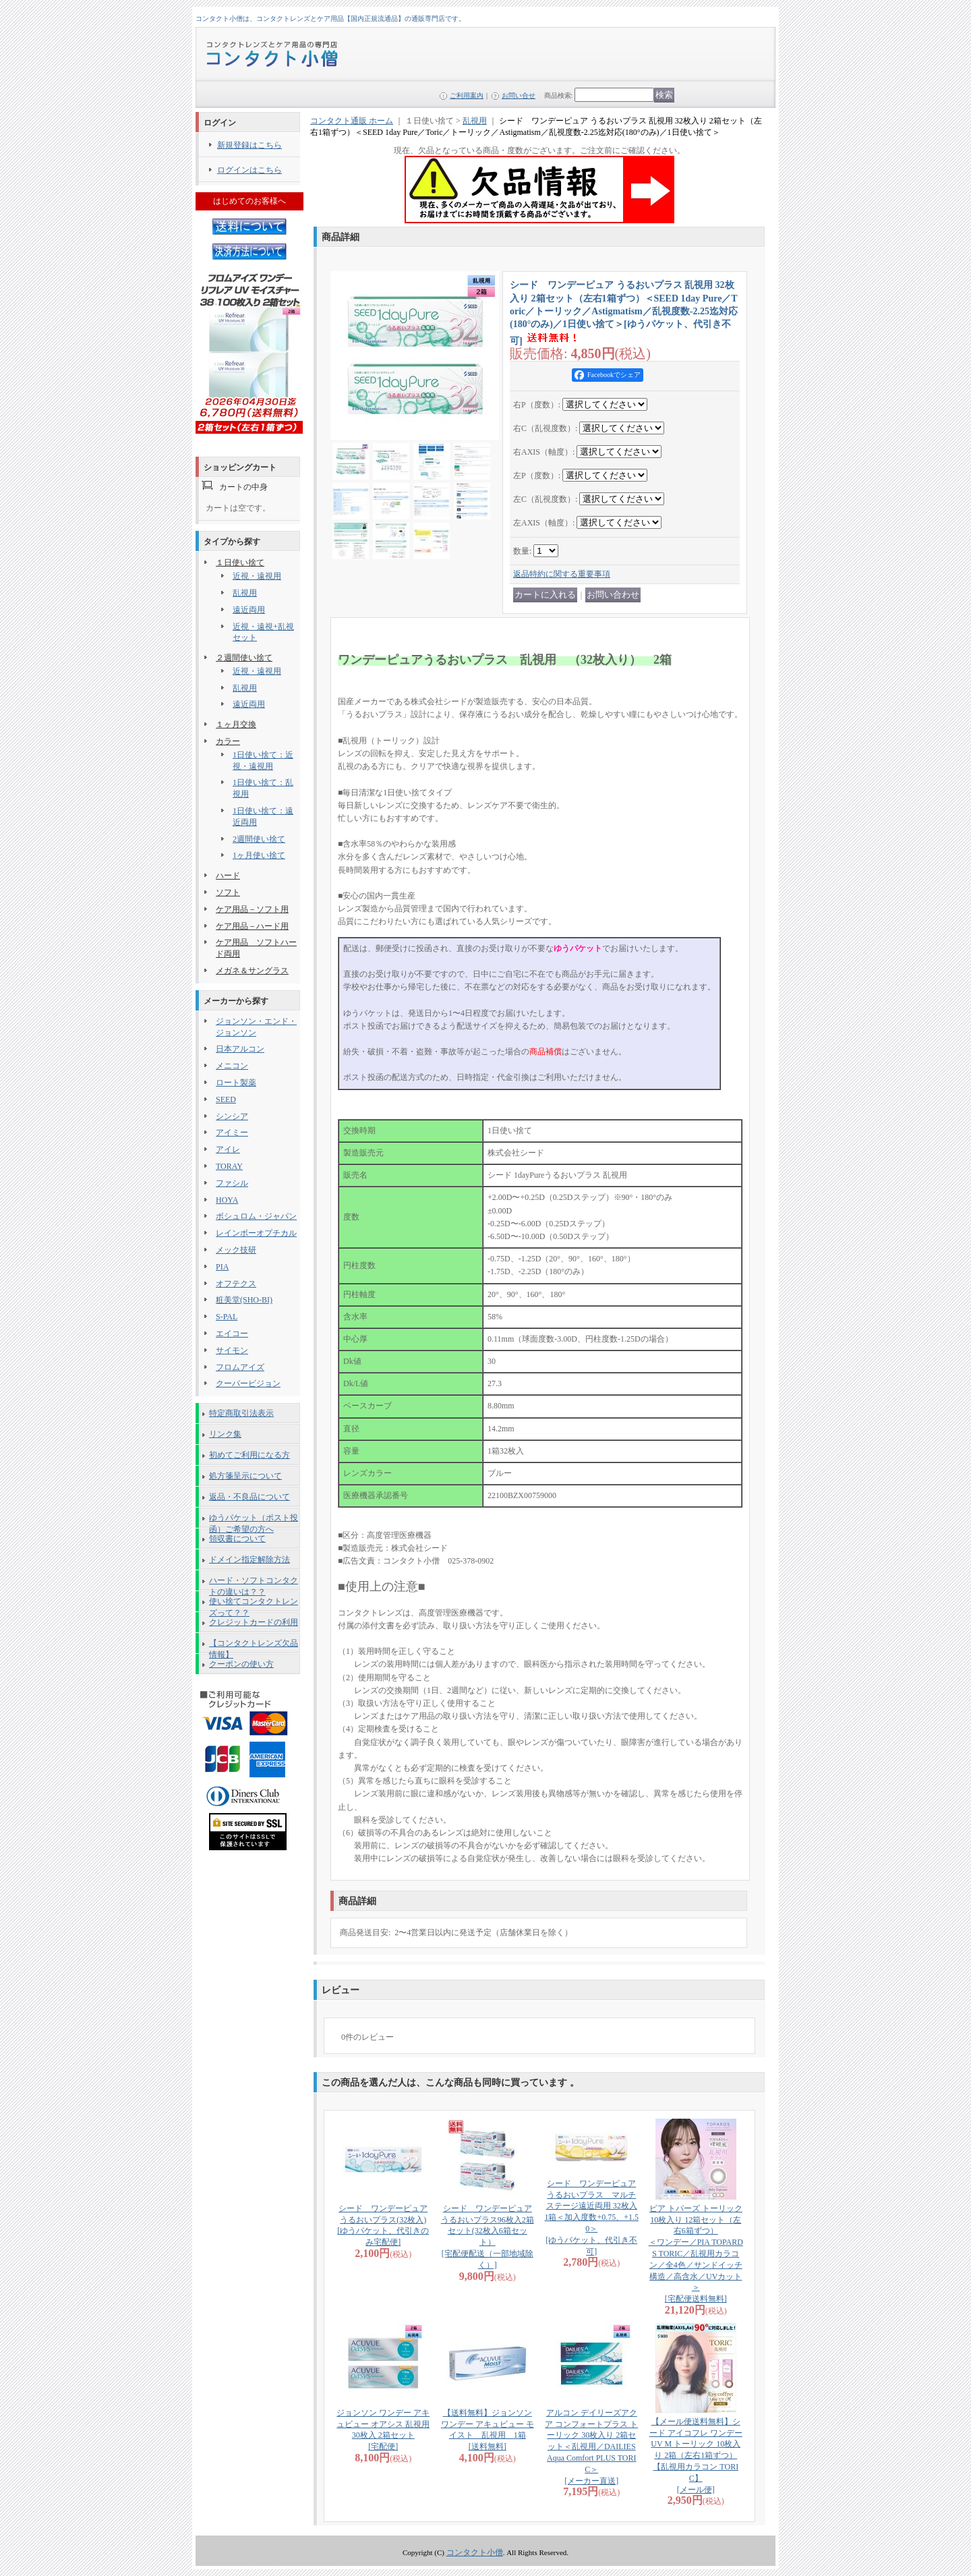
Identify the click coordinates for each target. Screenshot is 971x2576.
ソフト (228, 892)
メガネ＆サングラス (252, 970)
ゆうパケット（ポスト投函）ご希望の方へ (253, 1520)
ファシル (232, 1183)
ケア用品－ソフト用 (252, 909)
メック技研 (236, 1250)
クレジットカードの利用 (253, 1622)
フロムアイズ (240, 1367)
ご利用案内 (466, 95)
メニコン (232, 1065)
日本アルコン (240, 1049)
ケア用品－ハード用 (252, 926)
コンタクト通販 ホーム (351, 120)
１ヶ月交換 (236, 724)
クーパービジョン (248, 1383)
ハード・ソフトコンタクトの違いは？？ (253, 1583)
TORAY (229, 1166)
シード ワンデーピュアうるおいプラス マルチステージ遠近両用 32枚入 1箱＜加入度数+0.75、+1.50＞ (591, 2217)
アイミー (232, 1132)
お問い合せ (518, 95)
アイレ (228, 1149)
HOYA (227, 1200)
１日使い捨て (240, 562)
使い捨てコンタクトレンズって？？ (253, 1604)
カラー (228, 741)
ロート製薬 (236, 1082)
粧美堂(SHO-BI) (244, 1300)
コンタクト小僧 (474, 2552)
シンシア (232, 1116)
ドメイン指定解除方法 (249, 1559)
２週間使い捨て (244, 657)
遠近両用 (249, 609)
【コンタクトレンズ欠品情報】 (253, 1645)
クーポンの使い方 (241, 1664)
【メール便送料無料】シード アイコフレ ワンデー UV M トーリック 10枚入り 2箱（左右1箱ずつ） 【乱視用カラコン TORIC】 (695, 2455)
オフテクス (236, 1283)
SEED (226, 1099)
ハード (228, 875)
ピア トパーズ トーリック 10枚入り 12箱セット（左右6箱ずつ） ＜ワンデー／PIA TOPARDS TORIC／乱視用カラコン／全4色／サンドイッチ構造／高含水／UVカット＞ (696, 2253)
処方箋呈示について (245, 1476)
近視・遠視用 (257, 576)
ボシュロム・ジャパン (256, 1216)
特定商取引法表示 (241, 1413)
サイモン (232, 1350)
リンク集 (225, 1434)
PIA (222, 1266)
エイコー (232, 1333)
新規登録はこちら (249, 145)
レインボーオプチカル (256, 1233)
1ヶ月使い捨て (259, 855)
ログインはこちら (249, 170)
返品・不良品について (249, 1496)
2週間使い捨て (259, 839)
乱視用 (245, 593)
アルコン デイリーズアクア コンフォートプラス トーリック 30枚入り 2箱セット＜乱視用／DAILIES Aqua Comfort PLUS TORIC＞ (591, 2447)
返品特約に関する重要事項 (561, 574)
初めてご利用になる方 (249, 1455)
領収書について (237, 1538)
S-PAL (226, 1316)
